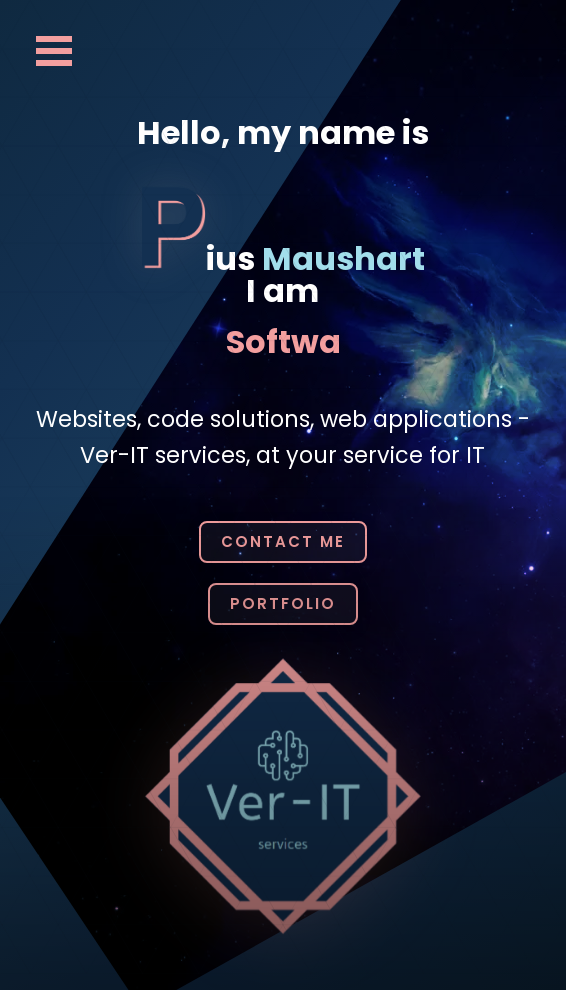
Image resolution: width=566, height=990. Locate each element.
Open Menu (54, 51)
